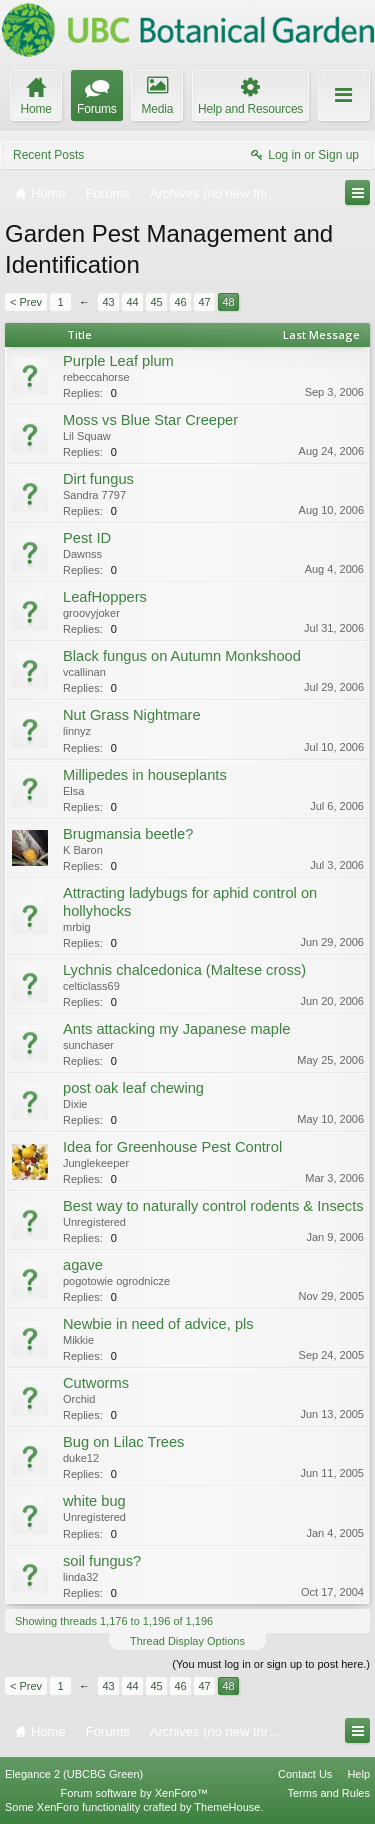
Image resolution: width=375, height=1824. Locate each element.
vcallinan (84, 672)
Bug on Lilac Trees (123, 1442)
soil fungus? (102, 1561)
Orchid (79, 1399)
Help (358, 1774)
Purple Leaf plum (118, 361)
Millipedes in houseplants (145, 775)
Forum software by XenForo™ (134, 1793)
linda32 (80, 1577)
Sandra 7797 (94, 495)
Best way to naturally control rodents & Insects (213, 1206)
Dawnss (82, 554)
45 (156, 302)
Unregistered (94, 1222)
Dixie (75, 1104)
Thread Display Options (187, 1641)
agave (83, 1265)
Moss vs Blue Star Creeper (150, 420)
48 (228, 302)
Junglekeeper (96, 1163)
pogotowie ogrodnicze (116, 1281)
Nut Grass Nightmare (132, 715)
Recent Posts (48, 155)
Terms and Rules (328, 1793)
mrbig (77, 927)
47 (204, 302)
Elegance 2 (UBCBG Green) (74, 1774)
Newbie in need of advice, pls (158, 1324)
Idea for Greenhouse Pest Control (172, 1147)
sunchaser (88, 1045)
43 (108, 302)
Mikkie (78, 1340)
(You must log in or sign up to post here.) (271, 1664)
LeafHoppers (105, 597)
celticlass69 (91, 986)
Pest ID (87, 538)
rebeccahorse (96, 377)
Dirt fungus (98, 479)
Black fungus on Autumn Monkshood (182, 656)
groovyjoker (91, 613)
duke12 (81, 1458)
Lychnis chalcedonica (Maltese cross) (184, 970)
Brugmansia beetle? (128, 834)
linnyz (77, 731)
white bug (94, 1501)
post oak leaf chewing (133, 1088)
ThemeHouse (227, 1807)
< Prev (26, 302)
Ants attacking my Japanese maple (176, 1029)
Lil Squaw (87, 436)
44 (132, 302)
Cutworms (96, 1383)
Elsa (73, 791)
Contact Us (305, 1774)
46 (180, 302)
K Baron (83, 850)
